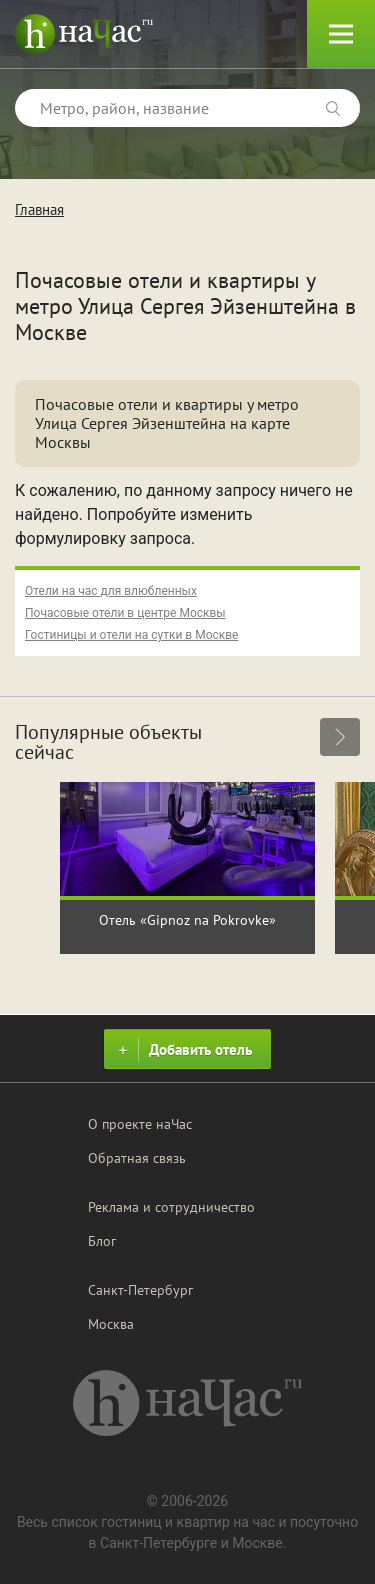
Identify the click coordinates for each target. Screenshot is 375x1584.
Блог (102, 1241)
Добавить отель (182, 1050)
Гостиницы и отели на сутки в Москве (131, 635)
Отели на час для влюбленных (111, 591)
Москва (111, 1324)
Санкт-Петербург (140, 1290)
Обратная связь (137, 1158)
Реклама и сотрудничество (171, 1207)
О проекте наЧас (140, 1124)
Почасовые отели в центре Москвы (125, 613)
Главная (39, 209)
